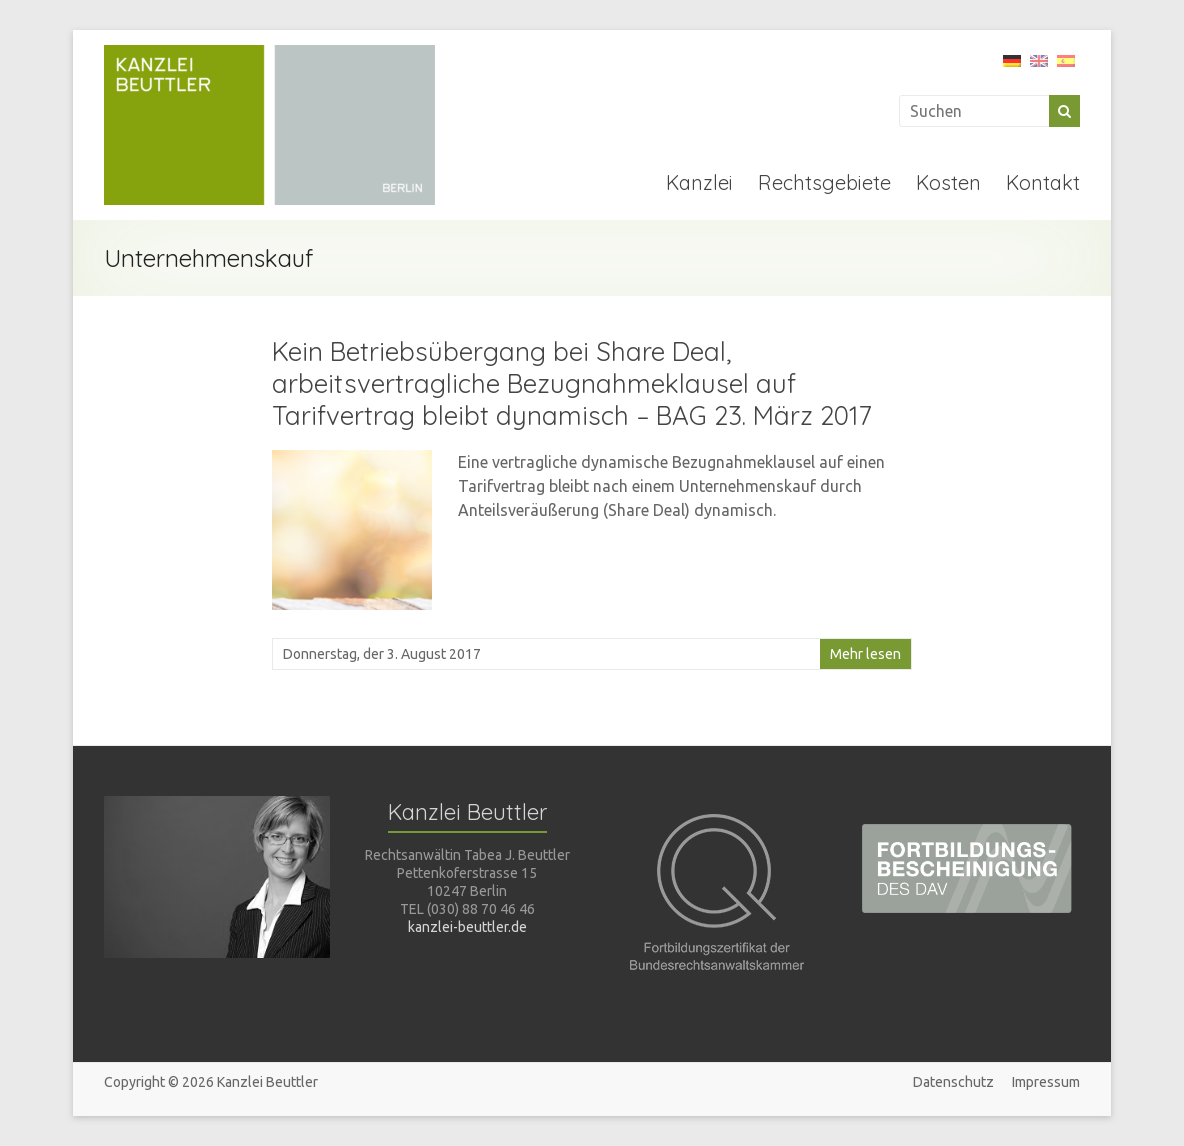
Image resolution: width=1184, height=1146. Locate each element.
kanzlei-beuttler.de (467, 927)
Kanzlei (699, 182)
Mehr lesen (865, 654)
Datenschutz (953, 1082)
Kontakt (1043, 182)
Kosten (948, 182)
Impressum (1046, 1082)
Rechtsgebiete (824, 182)
